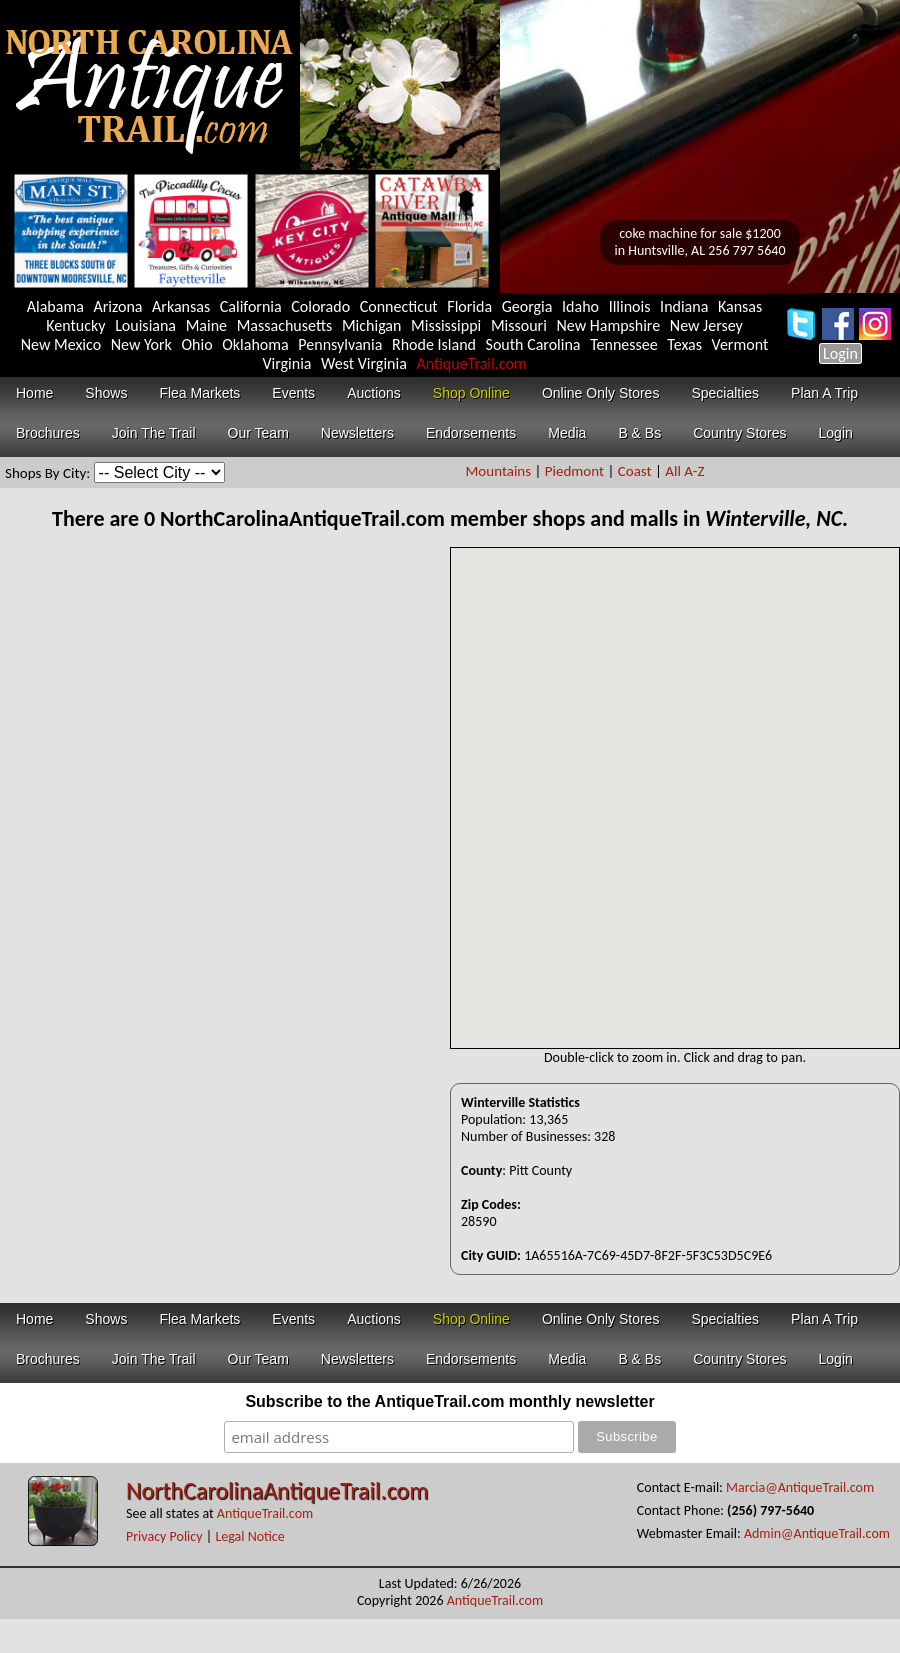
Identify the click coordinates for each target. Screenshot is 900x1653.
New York (141, 344)
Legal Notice (249, 1536)
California (251, 306)
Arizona (117, 306)
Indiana (684, 306)
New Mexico (61, 344)
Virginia (286, 363)
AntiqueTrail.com (471, 363)
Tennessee (624, 344)
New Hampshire (609, 325)
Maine (206, 325)
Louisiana (145, 325)
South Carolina (533, 344)
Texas (684, 344)
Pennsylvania (340, 344)
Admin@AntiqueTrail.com (817, 1533)
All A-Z (684, 471)
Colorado (320, 306)
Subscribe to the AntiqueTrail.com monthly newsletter (449, 1401)
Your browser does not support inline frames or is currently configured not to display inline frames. (675, 798)
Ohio (197, 344)
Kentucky (75, 325)
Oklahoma (255, 344)
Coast (635, 471)
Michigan (372, 325)
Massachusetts (285, 325)
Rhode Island (434, 344)
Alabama (55, 306)
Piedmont (574, 471)
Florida (469, 306)
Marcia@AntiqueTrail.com (800, 1487)
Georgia (527, 306)
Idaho (580, 306)
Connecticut (399, 306)
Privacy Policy (164, 1536)
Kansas (740, 306)
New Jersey (706, 325)
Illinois (630, 306)
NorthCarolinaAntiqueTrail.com (277, 1490)
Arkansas (181, 306)
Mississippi (446, 325)
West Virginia (364, 363)
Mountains (500, 471)
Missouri (519, 325)
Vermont (740, 344)
